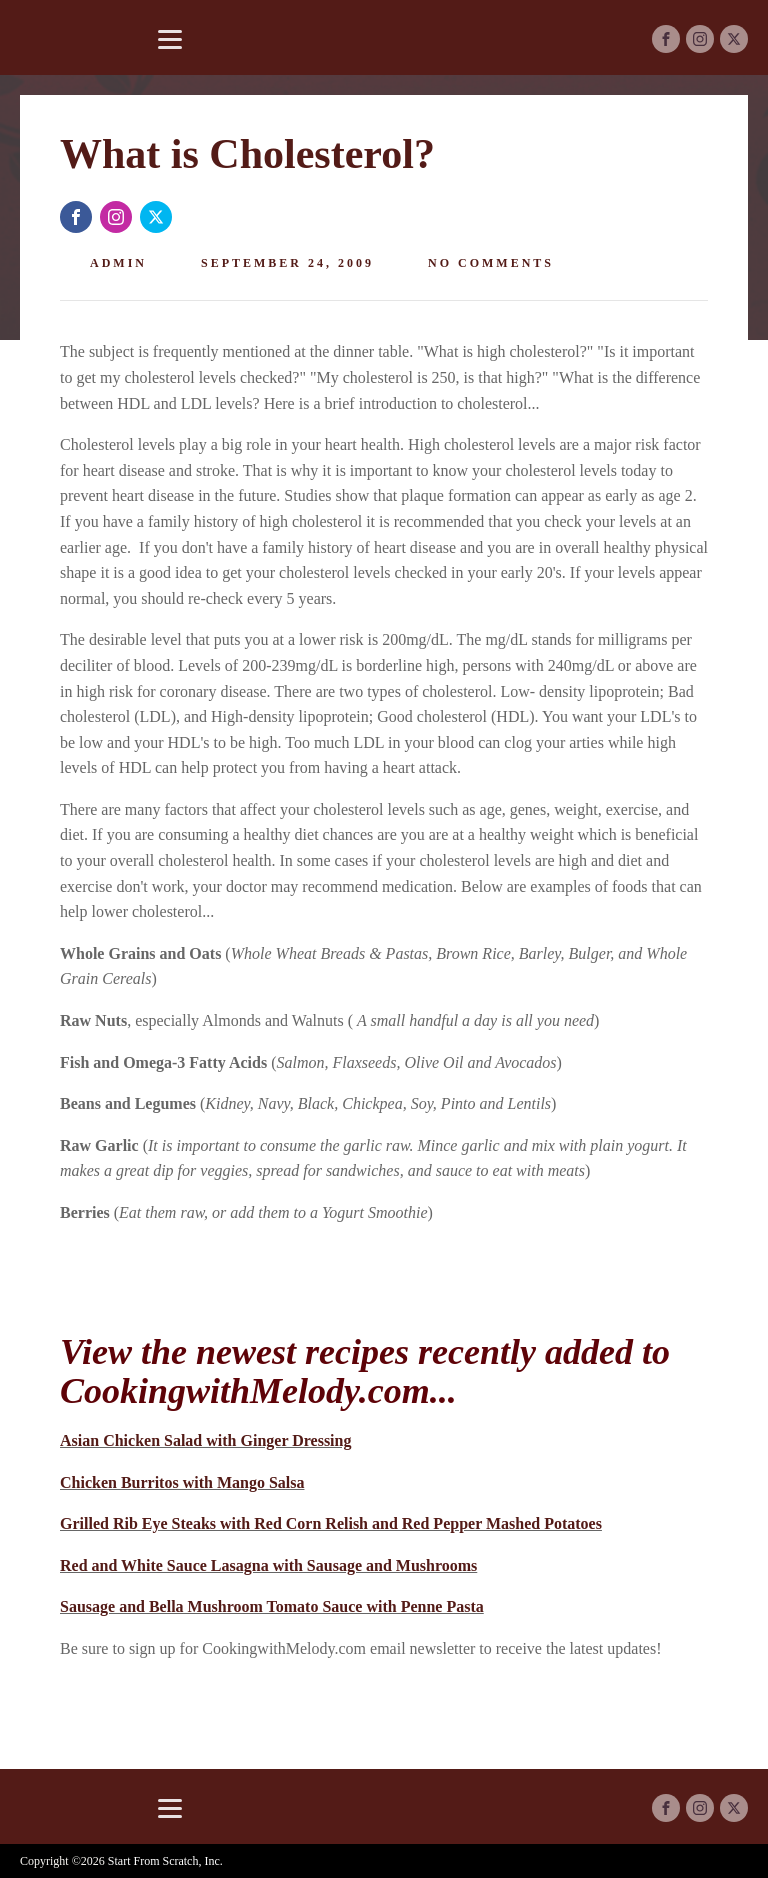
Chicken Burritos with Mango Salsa (182, 1482)
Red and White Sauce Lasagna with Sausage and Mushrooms (268, 1565)
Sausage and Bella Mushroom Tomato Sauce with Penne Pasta (272, 1606)
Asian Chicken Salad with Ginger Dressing (205, 1440)
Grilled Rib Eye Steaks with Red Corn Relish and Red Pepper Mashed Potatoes (331, 1523)
